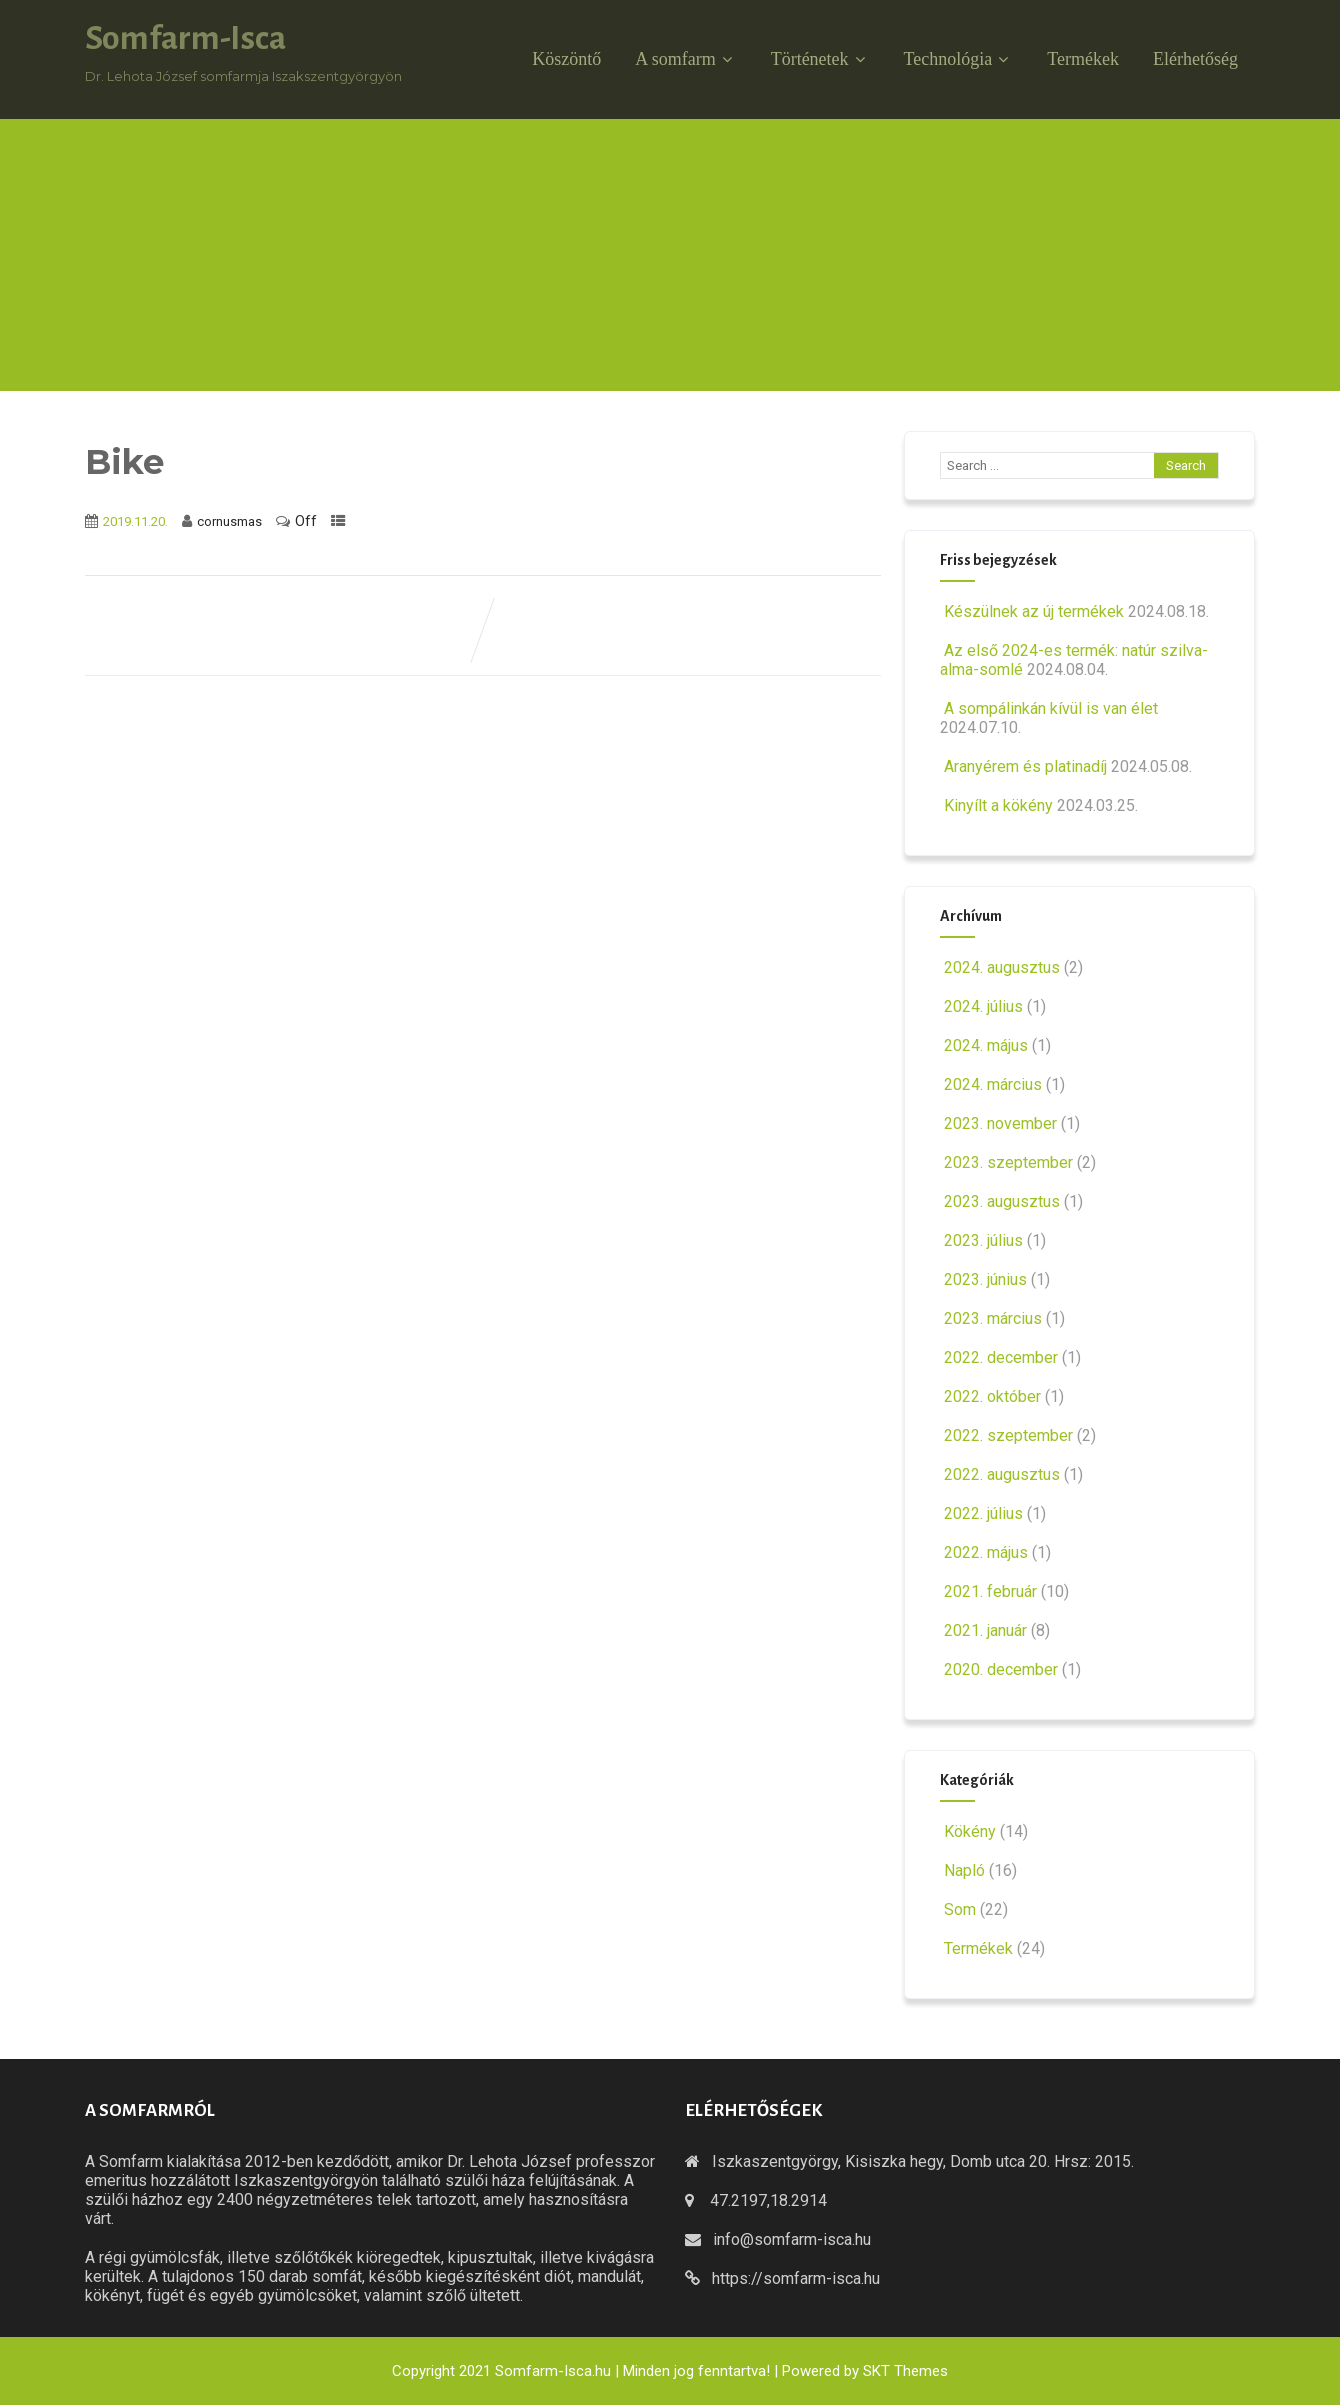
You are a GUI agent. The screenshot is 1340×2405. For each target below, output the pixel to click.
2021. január (985, 1630)
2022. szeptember (1008, 1435)
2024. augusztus (1002, 967)
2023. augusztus (1002, 1201)
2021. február (990, 1591)
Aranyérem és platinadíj (1023, 766)
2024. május (986, 1045)
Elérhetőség (1195, 59)
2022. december (1001, 1357)
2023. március (993, 1318)
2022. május (986, 1552)
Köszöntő (566, 59)
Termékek (1083, 59)
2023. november (1000, 1123)
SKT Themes (905, 2371)
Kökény (968, 1831)
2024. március (993, 1084)
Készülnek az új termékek (1032, 611)
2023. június (985, 1279)
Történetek (820, 59)
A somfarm (686, 59)
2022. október (992, 1396)
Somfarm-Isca (185, 38)
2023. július (983, 1240)
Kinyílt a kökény (996, 805)
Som (958, 1909)
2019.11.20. (135, 521)
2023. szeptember (1008, 1162)
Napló (962, 1870)
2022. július (983, 1513)
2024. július (983, 1006)
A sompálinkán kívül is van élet (1049, 708)
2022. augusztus (1002, 1474)
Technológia (959, 59)
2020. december (1001, 1669)
